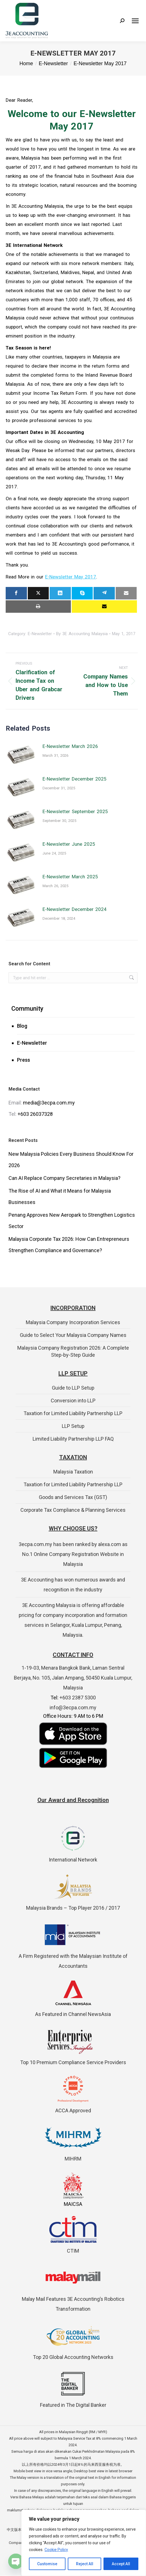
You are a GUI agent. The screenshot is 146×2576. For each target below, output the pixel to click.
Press (23, 1060)
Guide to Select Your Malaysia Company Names (73, 1335)
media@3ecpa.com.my (49, 1103)
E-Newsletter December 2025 (75, 779)
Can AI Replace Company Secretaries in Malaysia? (64, 1178)
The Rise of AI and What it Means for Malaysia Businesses (60, 1196)
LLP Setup (73, 1426)
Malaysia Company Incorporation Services (73, 1322)
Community (27, 1008)
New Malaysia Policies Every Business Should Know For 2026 (71, 1159)
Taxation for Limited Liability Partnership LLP (73, 1413)
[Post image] (21, 754)
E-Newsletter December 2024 (75, 909)
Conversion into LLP (73, 1400)
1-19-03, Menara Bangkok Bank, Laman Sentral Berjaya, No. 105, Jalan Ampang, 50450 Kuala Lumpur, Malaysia (73, 1678)
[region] (83, 2543)
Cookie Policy (56, 2549)
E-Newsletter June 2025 (69, 844)
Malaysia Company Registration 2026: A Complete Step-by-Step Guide (73, 1351)
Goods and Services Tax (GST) (73, 1497)
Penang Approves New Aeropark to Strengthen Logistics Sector (72, 1220)
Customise (47, 2564)
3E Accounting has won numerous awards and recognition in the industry (73, 1585)
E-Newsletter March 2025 (70, 876)
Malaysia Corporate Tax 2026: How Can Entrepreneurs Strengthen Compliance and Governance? (69, 1244)
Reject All (84, 2564)
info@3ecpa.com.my (73, 1707)
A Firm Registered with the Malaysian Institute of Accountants (73, 1956)
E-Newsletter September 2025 (75, 811)
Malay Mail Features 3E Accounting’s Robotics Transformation (73, 2299)
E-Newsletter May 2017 (70, 577)
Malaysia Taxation (73, 1472)
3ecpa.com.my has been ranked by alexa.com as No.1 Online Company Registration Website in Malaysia (73, 1554)
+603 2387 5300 (78, 1698)
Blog (22, 1026)
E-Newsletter (32, 1043)
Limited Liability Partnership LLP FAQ (73, 1439)
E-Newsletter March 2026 (70, 746)
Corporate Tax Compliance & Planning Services (73, 1510)
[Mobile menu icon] (135, 21)
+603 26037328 (35, 1114)
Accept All (121, 2564)
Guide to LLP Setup (73, 1388)
